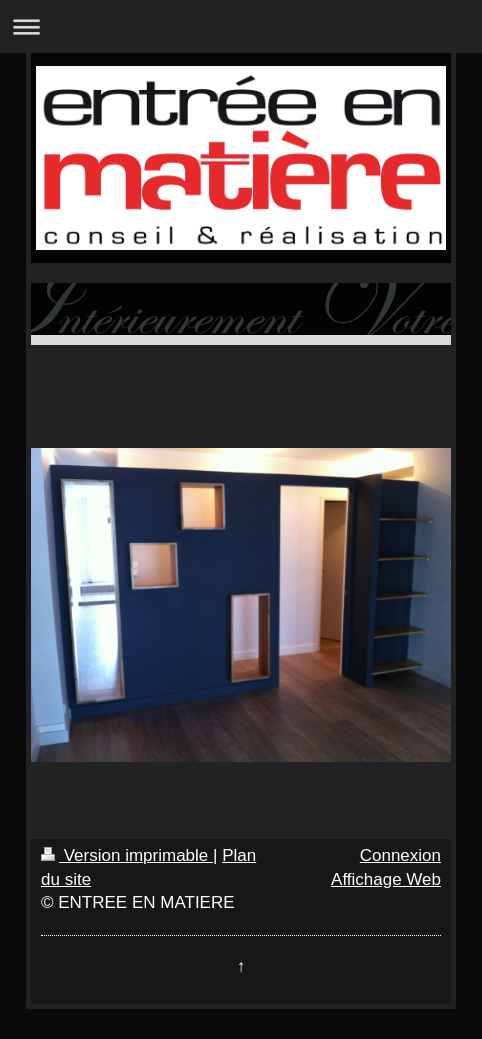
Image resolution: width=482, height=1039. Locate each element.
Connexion (400, 855)
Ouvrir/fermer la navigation (241, 26)
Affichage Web (386, 879)
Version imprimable (127, 855)
